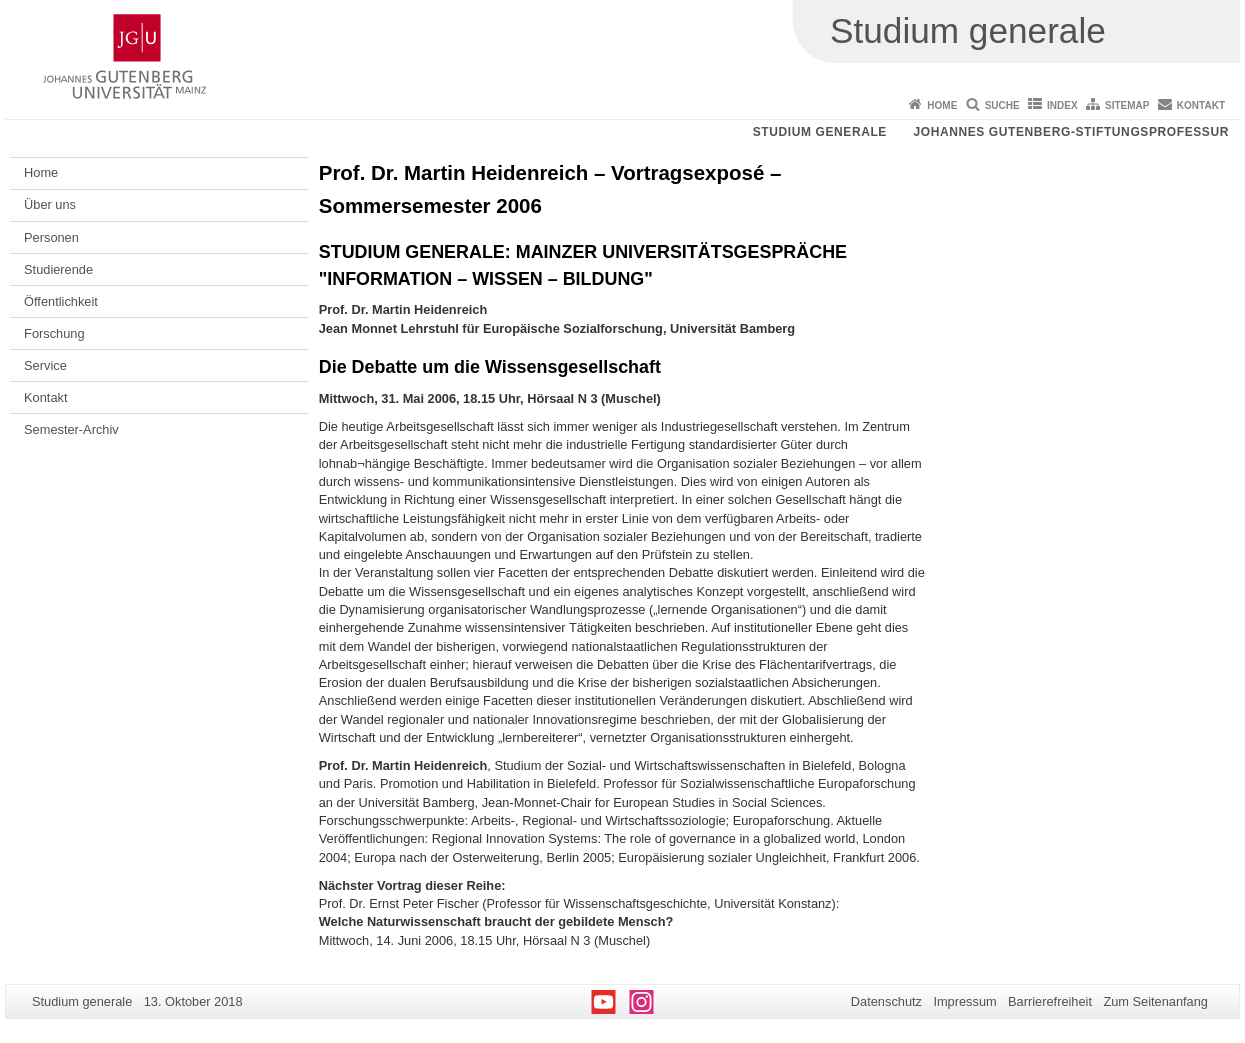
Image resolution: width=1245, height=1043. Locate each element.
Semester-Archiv (71, 429)
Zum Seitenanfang (1155, 1001)
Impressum (964, 1001)
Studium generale (820, 132)
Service (45, 365)
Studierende (58, 269)
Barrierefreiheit (1050, 1001)
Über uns (50, 204)
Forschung (54, 333)
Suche (1002, 105)
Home (942, 105)
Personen (51, 237)
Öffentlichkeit (61, 301)
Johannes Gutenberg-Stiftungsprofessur (1071, 132)
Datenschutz (886, 1001)
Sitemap (1127, 105)
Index (1062, 105)
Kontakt (1201, 105)
